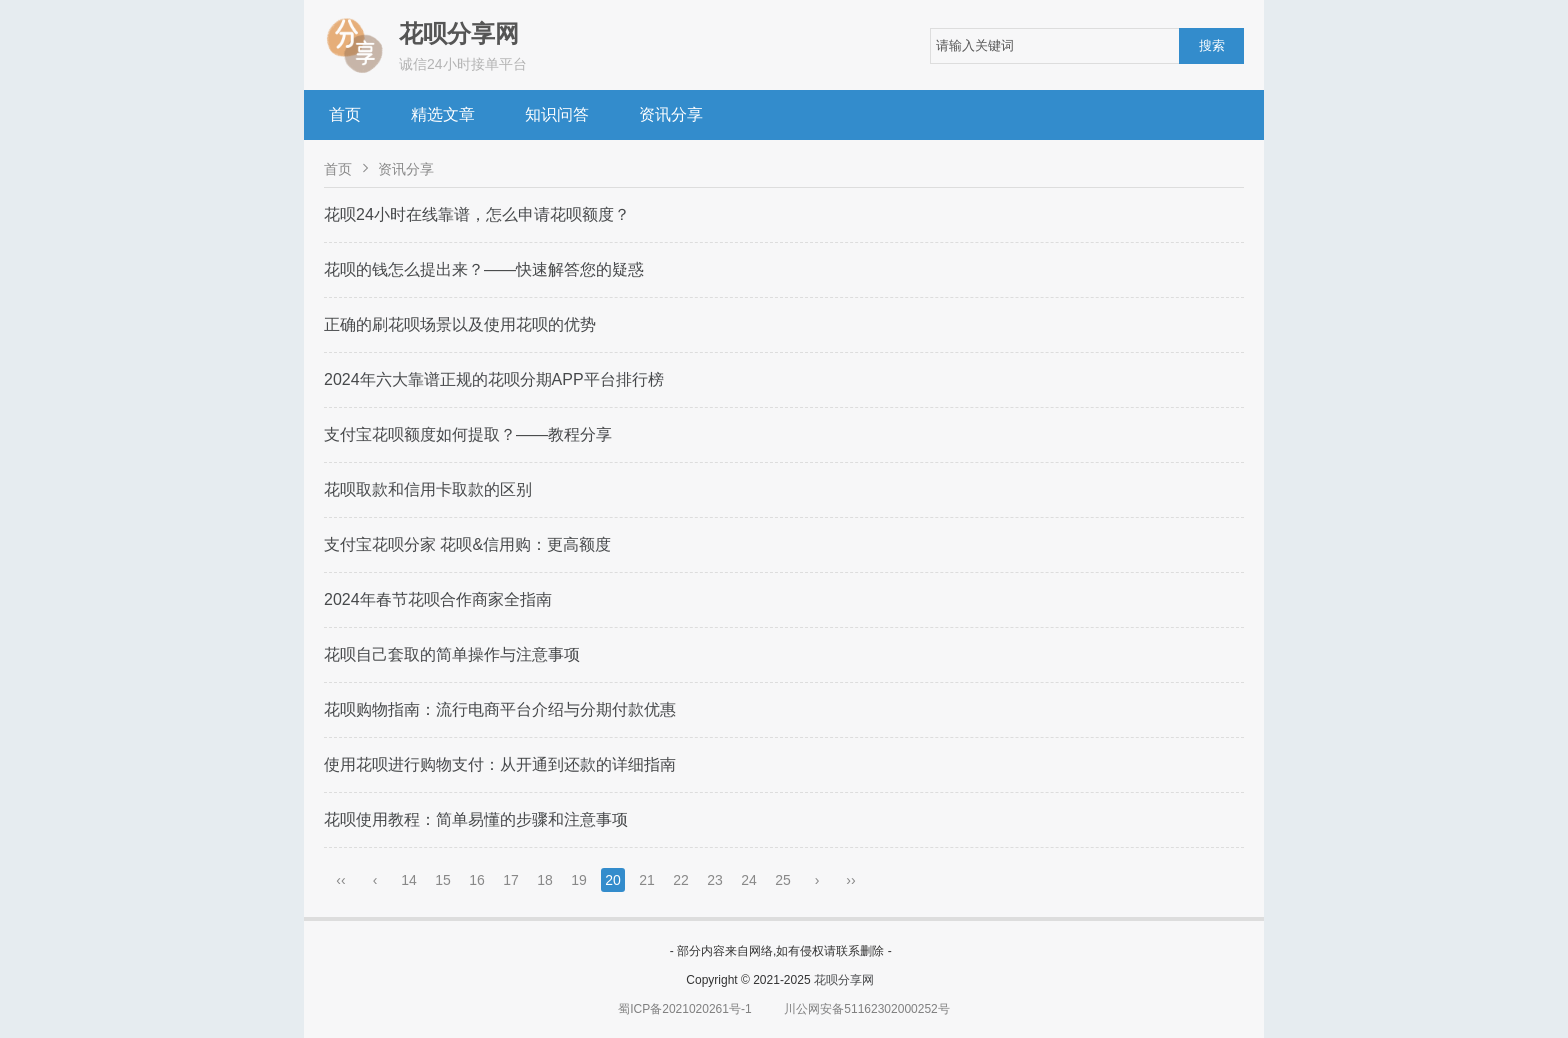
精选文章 (443, 114)
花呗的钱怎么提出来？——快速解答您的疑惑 (484, 269)
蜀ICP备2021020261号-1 (684, 1009)
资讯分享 (671, 114)
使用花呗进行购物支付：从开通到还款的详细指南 (500, 764)
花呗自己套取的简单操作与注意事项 (452, 654)
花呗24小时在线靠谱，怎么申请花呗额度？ (477, 214)
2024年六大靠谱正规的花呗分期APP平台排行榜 (494, 379)
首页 (345, 114)
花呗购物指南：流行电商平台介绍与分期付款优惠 (500, 709)
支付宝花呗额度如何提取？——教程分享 (468, 434)
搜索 (1212, 45)
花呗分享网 (844, 980)
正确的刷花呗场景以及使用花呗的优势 (460, 324)
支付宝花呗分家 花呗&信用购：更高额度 (467, 544)
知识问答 (557, 114)
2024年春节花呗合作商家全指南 (438, 599)
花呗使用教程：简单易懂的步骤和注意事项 (476, 819)
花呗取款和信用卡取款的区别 (428, 489)
